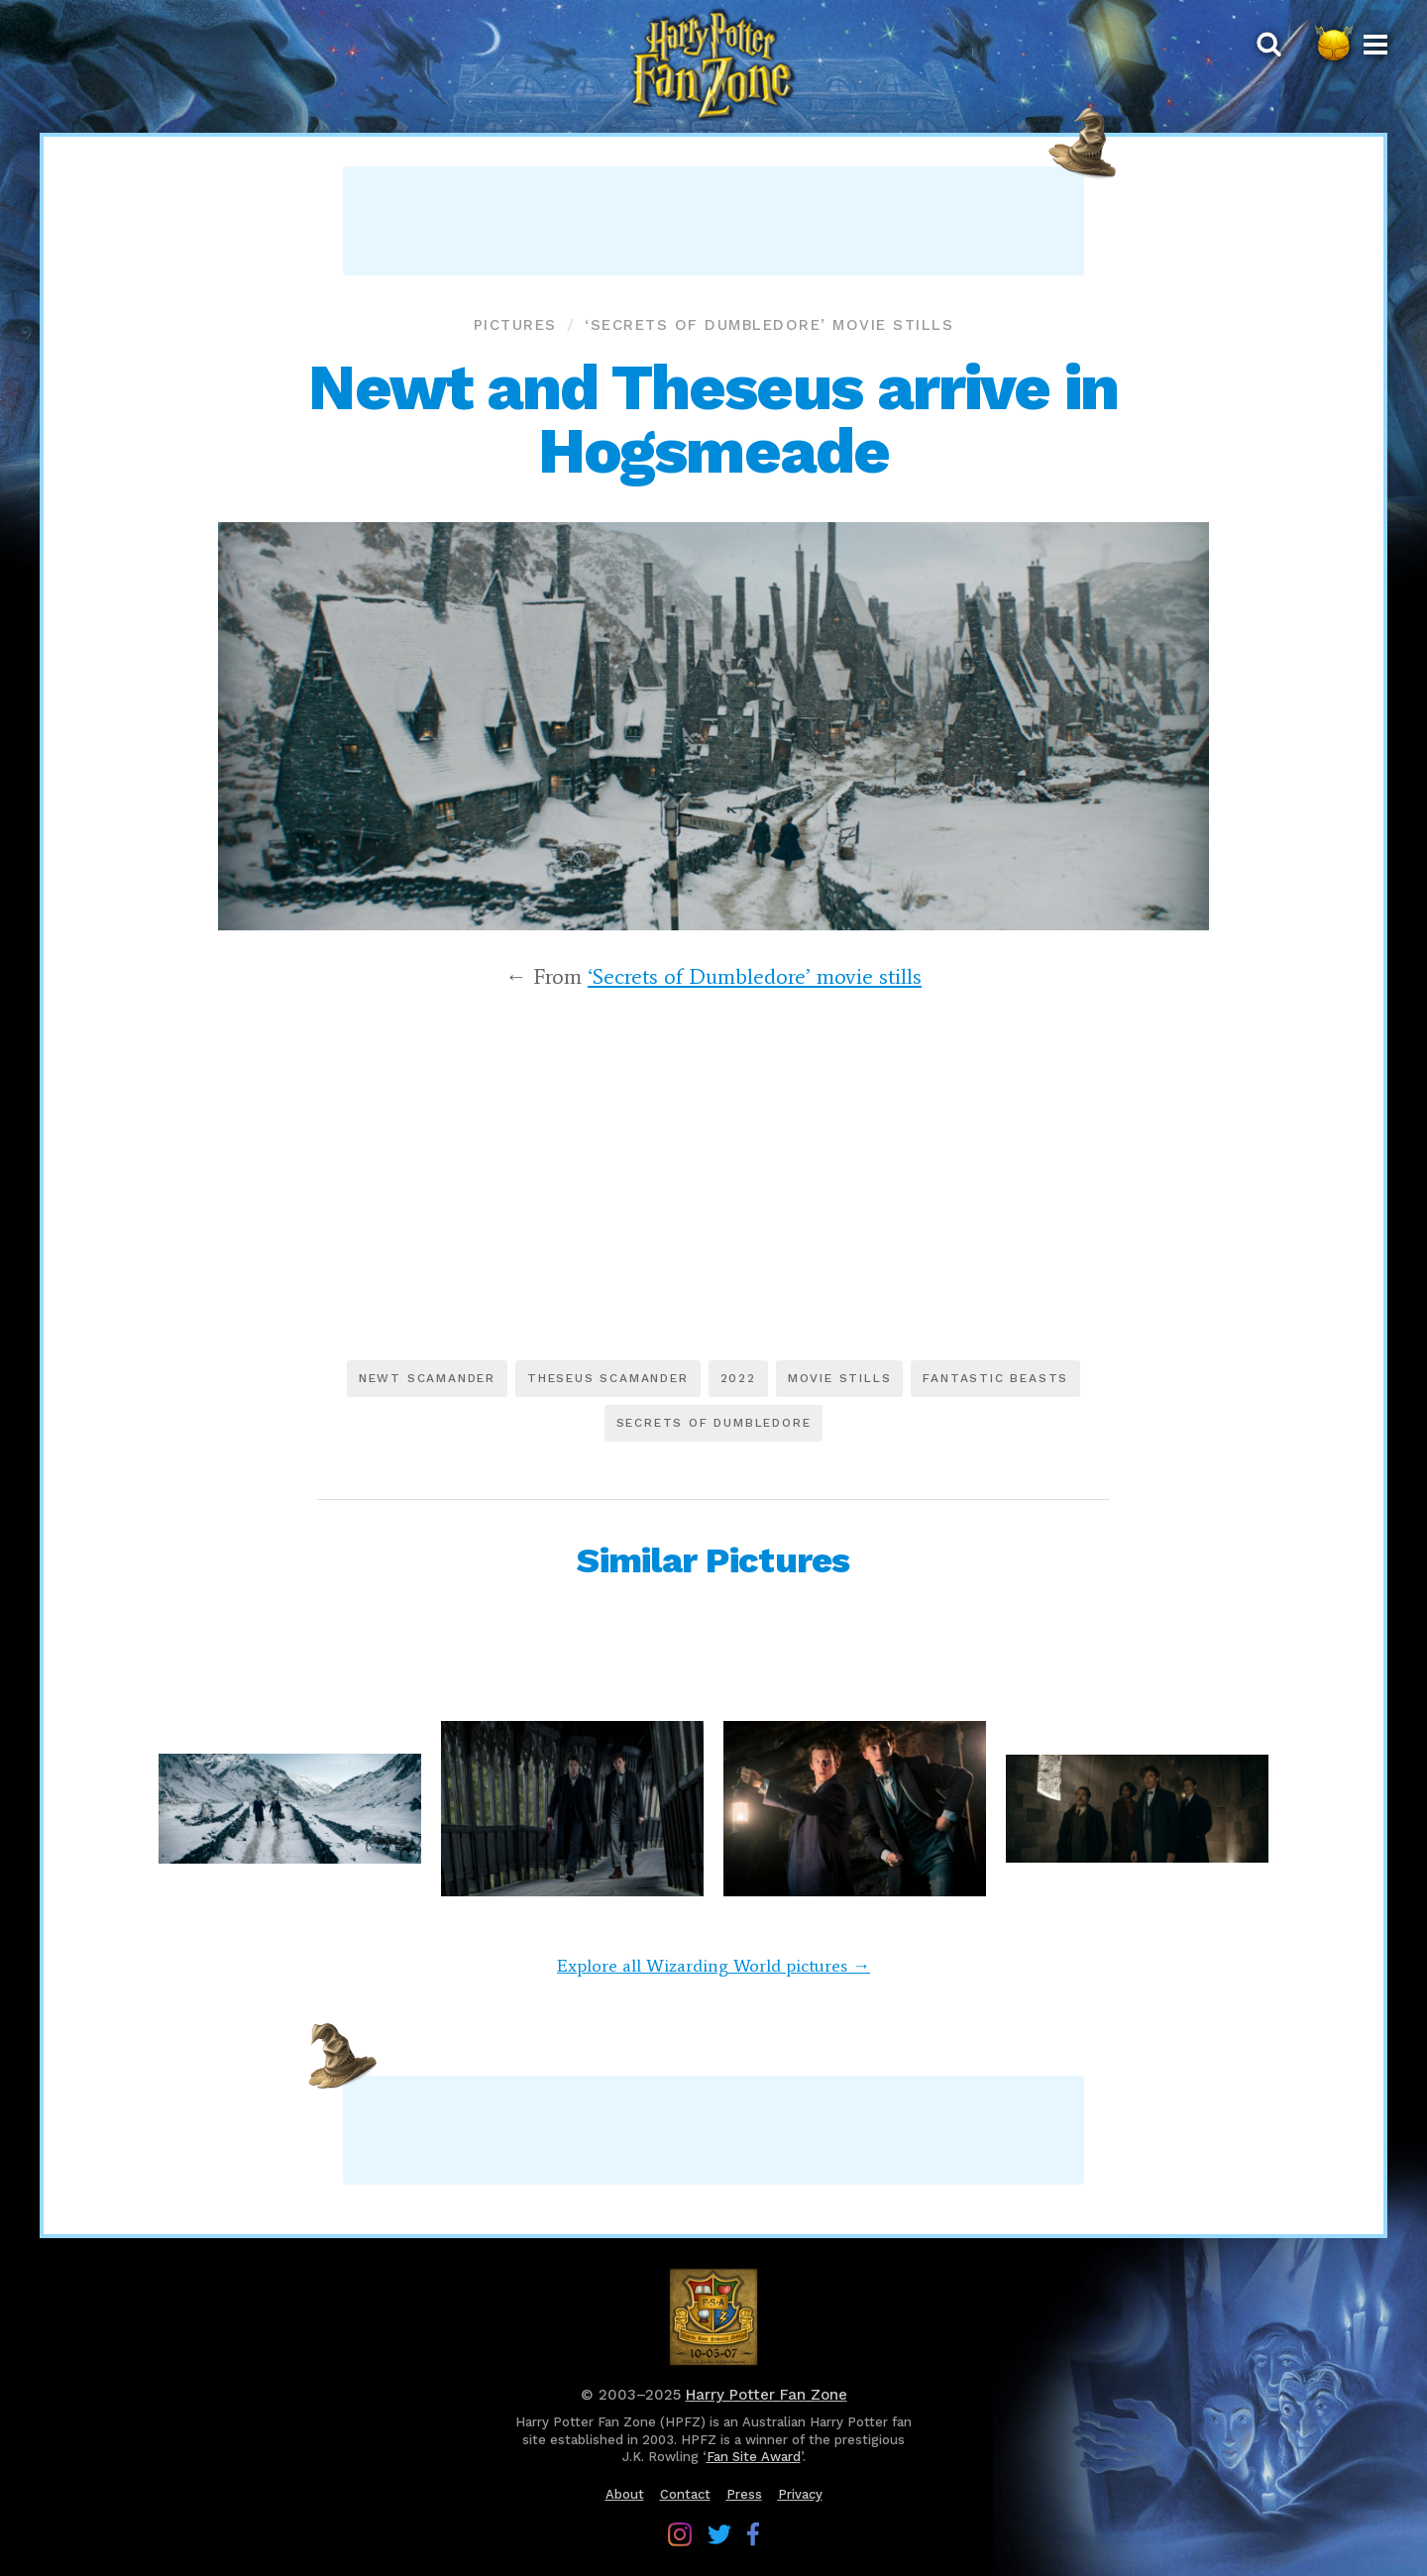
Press (744, 2494)
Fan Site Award (754, 2456)
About (624, 2494)
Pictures (515, 325)
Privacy (800, 2494)
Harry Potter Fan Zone (766, 2395)
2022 (738, 1378)
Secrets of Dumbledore (714, 1423)
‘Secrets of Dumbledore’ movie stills (769, 325)
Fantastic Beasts (995, 1378)
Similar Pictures (713, 1560)
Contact (685, 2494)
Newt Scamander (427, 1378)
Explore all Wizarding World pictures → (713, 1966)
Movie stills (840, 1378)
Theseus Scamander (608, 1378)
